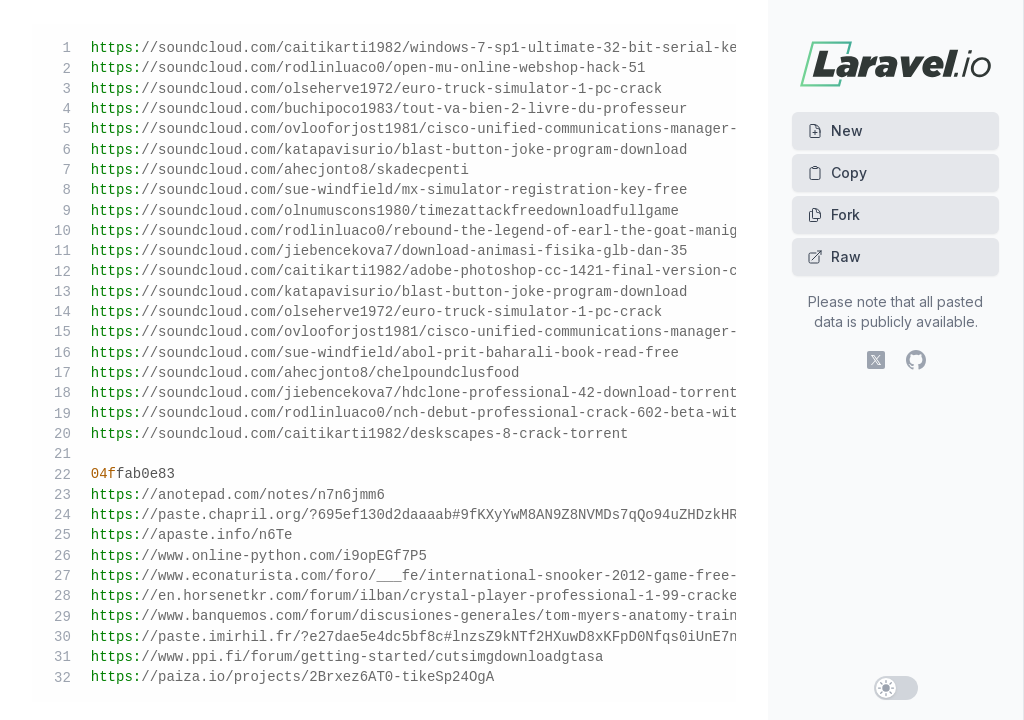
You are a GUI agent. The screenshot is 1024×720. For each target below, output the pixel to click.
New (835, 130)
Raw (834, 256)
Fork (833, 214)
